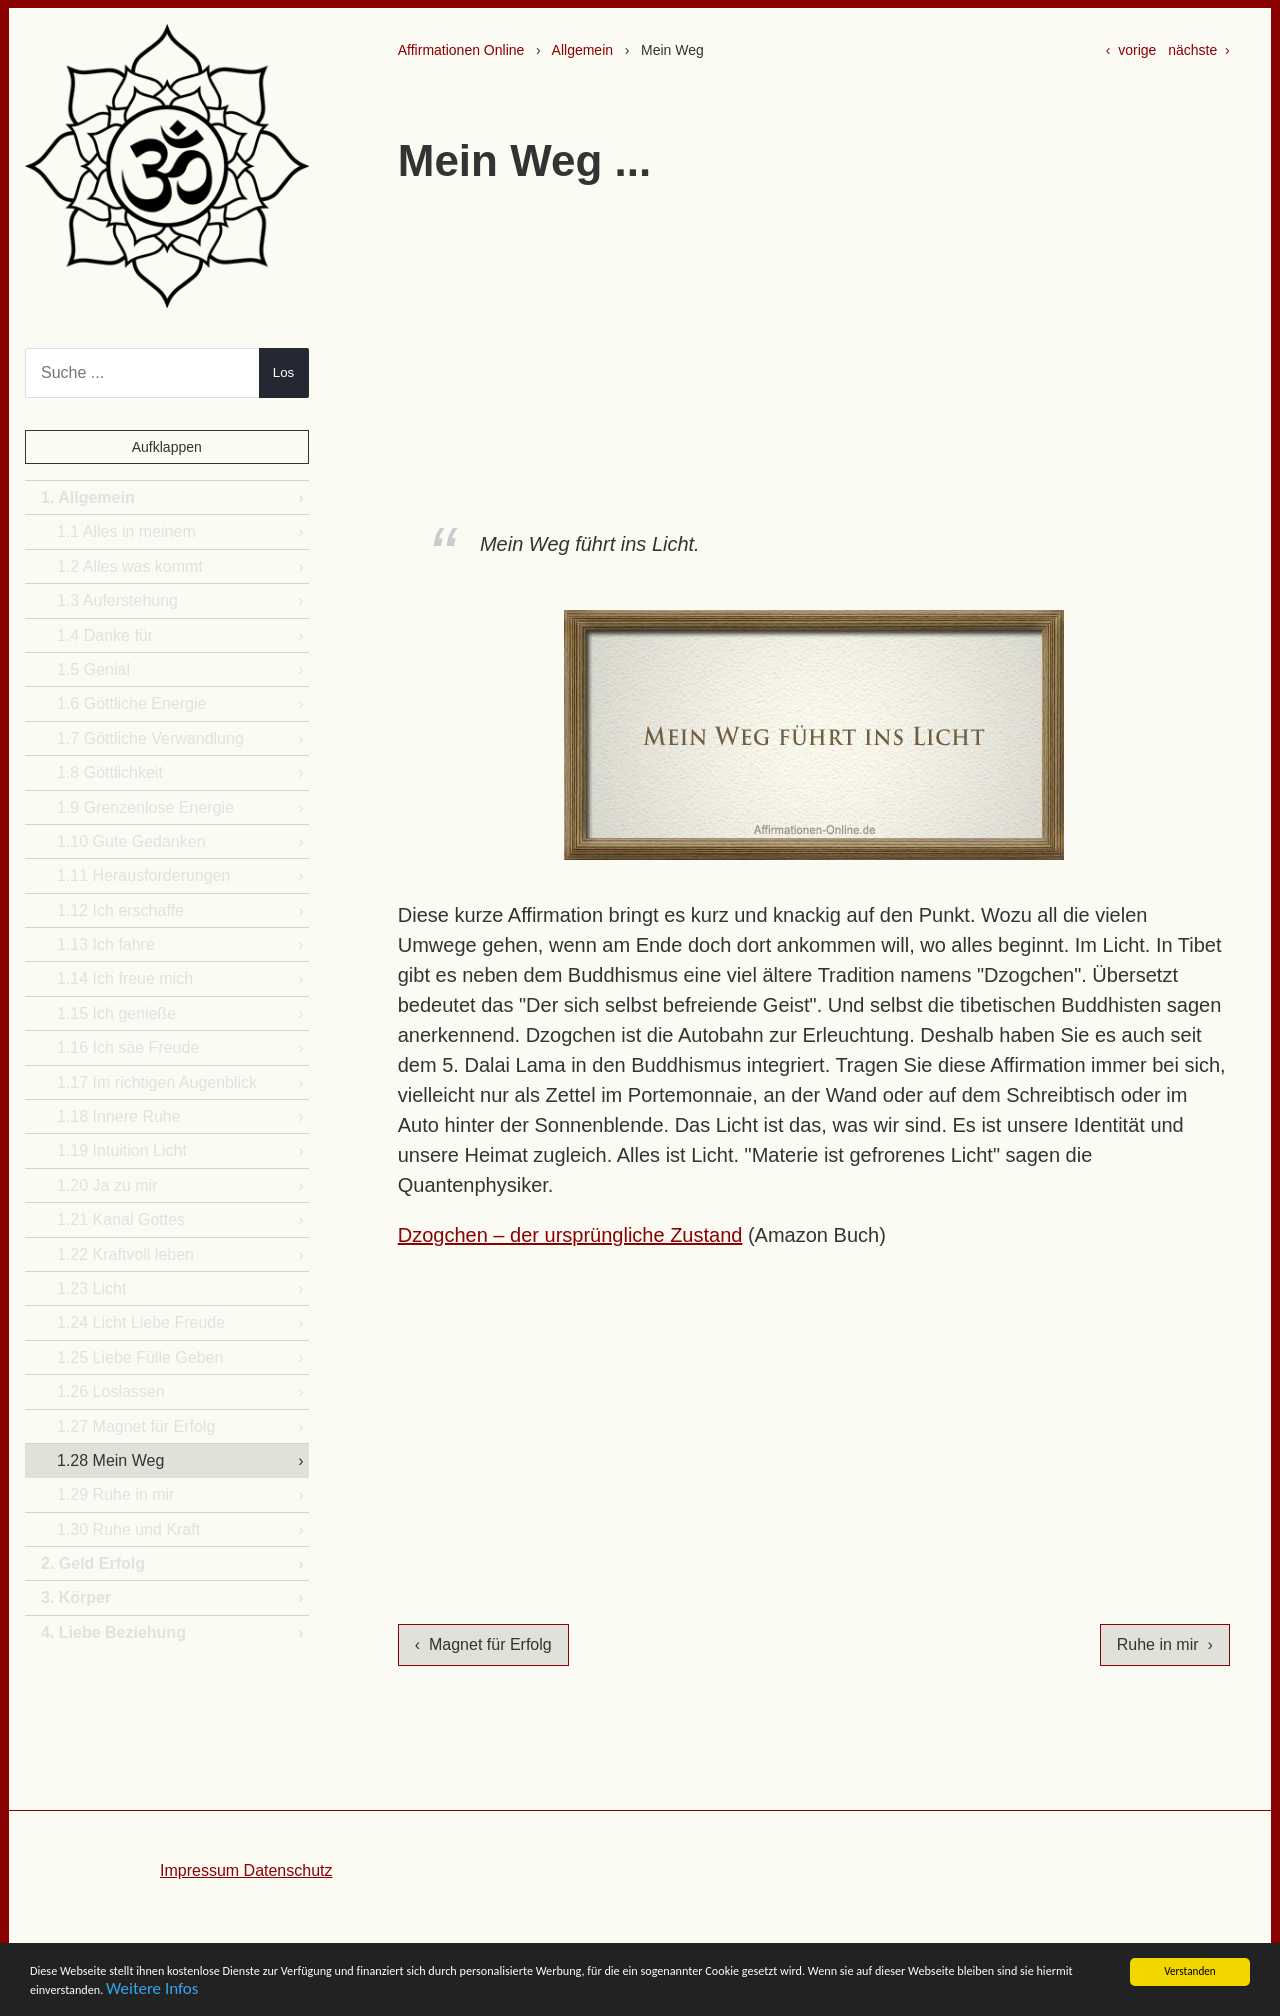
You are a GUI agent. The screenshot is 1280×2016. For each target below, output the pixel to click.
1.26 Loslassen (111, 1391)
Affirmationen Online (461, 50)
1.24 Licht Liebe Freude (141, 1322)
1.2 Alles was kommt (130, 566)
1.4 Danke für (105, 635)
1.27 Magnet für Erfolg (136, 1426)
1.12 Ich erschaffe (120, 910)
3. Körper (76, 1597)
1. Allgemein (88, 497)
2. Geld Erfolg (93, 1563)
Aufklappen (167, 447)
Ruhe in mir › (1165, 1644)
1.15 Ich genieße (116, 1013)
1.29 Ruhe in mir (115, 1494)
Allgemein (582, 50)
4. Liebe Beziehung (113, 1632)
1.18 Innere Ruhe (119, 1116)
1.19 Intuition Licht (122, 1150)
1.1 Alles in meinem (126, 531)
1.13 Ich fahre (106, 944)
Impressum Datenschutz (246, 1870)
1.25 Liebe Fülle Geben (140, 1357)
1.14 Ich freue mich (125, 978)
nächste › (1198, 50)
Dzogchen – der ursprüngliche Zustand (570, 1235)
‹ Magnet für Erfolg (483, 1644)
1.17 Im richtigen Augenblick (157, 1082)
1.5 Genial (93, 669)
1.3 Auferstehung (117, 600)
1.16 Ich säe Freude (128, 1047)
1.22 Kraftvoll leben (125, 1254)
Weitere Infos (555, 1993)
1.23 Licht (91, 1288)
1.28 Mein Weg (110, 1460)
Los (284, 372)
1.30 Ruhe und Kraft (128, 1529)
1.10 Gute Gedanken (131, 841)
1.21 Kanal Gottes (121, 1219)
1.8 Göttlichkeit (110, 772)
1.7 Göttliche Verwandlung (150, 738)
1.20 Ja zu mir (107, 1185)
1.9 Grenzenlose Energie (145, 807)
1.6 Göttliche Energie (131, 703)
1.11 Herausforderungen (143, 875)
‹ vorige (1131, 50)
